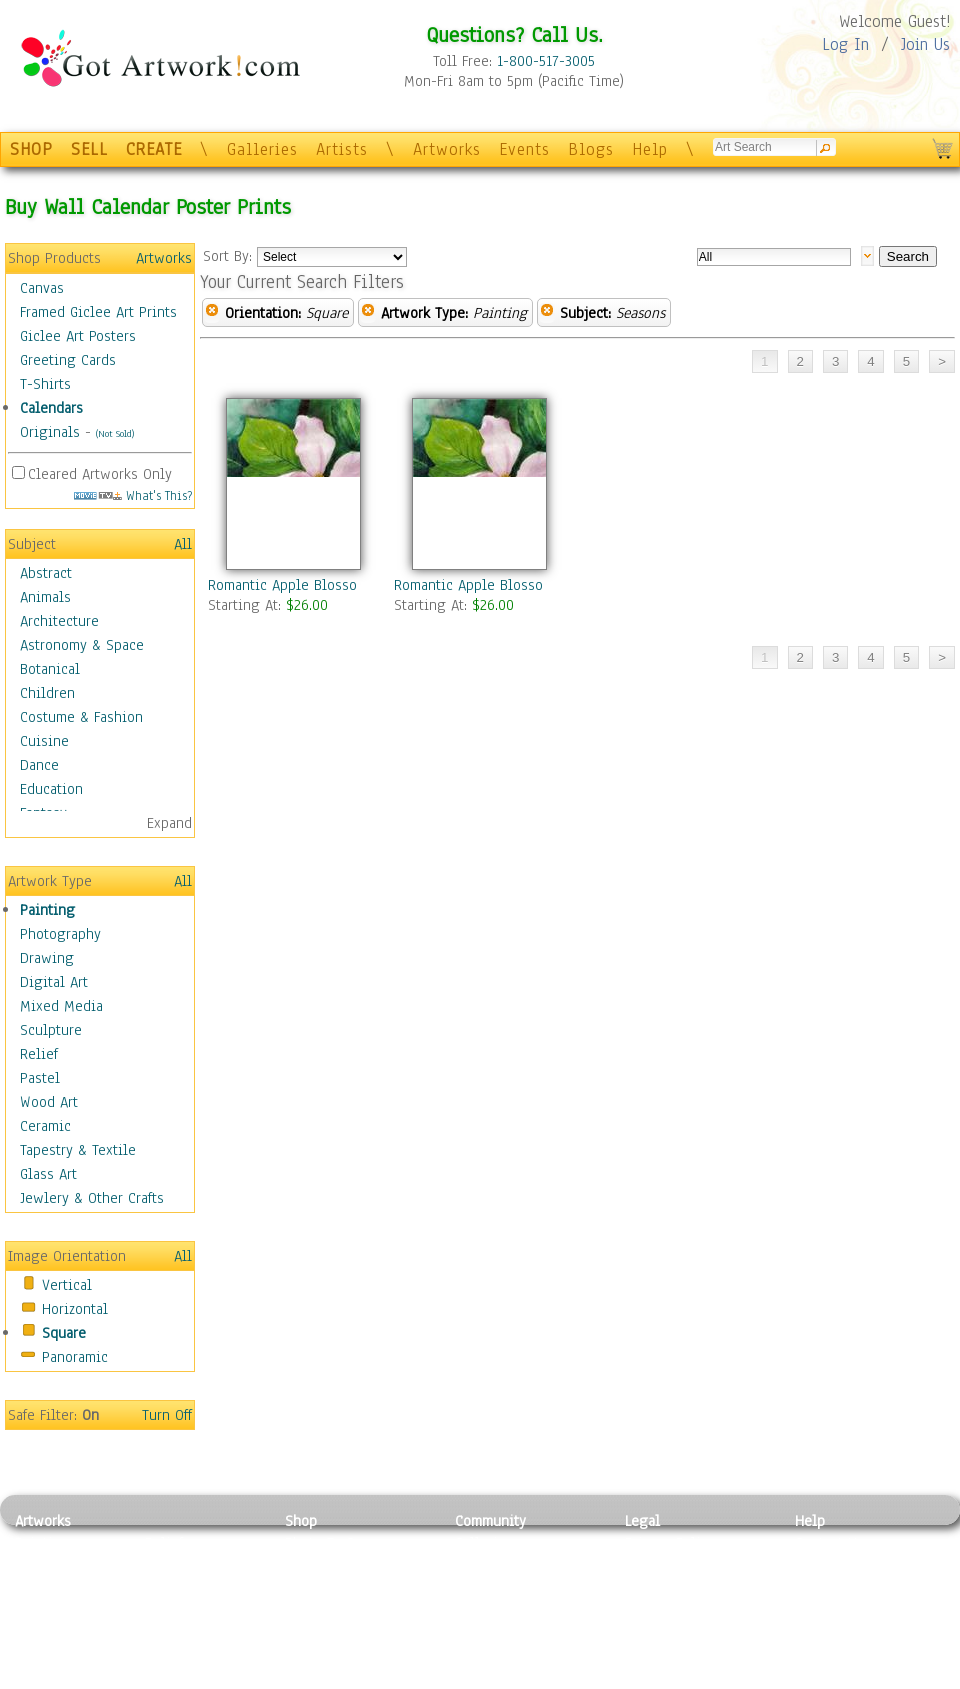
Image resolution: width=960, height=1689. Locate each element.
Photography (60, 934)
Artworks (447, 149)
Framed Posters (333, 1566)
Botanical (50, 669)
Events (524, 149)
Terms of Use (666, 1566)
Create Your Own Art (349, 1678)
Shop (301, 1521)
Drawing (47, 958)
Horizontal (75, 1309)
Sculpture (51, 1030)
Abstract (46, 573)
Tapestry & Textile (78, 1150)
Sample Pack (835, 1566)
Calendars (51, 408)
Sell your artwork (511, 1633)
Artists (342, 149)
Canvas (42, 288)
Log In (845, 44)
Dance (39, 765)
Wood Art (49, 1102)
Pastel (40, 1078)
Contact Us (829, 1543)
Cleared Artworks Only (100, 474)
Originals (50, 432)
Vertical (67, 1285)
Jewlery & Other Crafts (92, 1198)
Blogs (591, 149)
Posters (308, 1588)
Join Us (925, 44)
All (183, 544)
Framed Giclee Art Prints (98, 312)
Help (650, 149)
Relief (39, 1054)
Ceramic (45, 1126)
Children (47, 693)
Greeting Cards (68, 360)
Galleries (262, 149)
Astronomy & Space (82, 645)
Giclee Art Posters (78, 336)
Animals (45, 597)
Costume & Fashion (81, 717)
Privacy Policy (670, 1543)
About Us (824, 1588)
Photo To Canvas (337, 1543)
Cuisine (44, 741)
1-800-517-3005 (546, 61)
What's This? (133, 495)
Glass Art (48, 1174)
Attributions (658, 1588)
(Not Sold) (115, 433)
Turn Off (167, 1415)
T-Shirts (45, 384)
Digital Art (54, 982)
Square (64, 1333)
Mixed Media (61, 1006)
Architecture (59, 621)
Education (51, 789)
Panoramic (75, 1357)
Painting (47, 910)
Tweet (814, 1678)
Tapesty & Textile (200, 1633)
